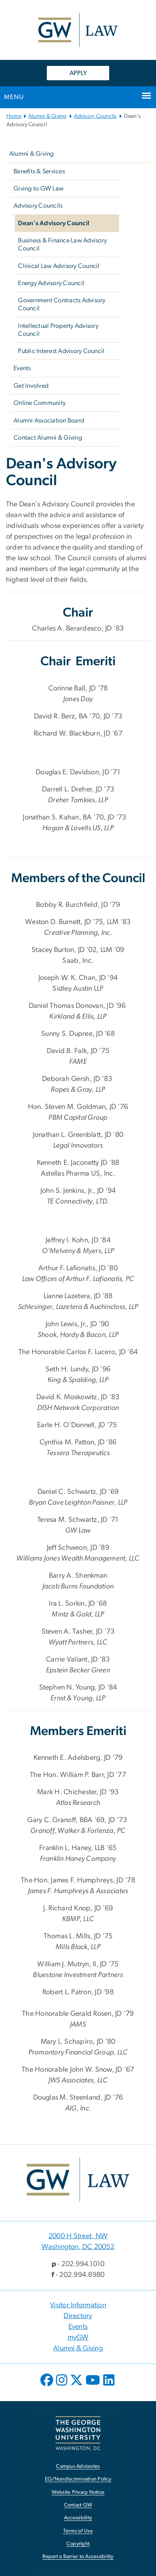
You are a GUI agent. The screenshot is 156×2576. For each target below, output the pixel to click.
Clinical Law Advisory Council (58, 266)
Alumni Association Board (49, 420)
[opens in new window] (47, 2386)
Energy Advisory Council (51, 283)
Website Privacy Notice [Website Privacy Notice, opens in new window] (78, 2492)
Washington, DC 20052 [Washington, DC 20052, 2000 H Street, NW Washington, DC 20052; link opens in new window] (78, 2247)
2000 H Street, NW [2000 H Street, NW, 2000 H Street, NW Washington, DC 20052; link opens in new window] (78, 2236)
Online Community (40, 403)
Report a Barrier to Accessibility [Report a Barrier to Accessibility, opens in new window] (77, 2556)
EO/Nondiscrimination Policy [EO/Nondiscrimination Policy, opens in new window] (78, 2479)
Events (22, 368)
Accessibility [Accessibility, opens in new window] (78, 2517)
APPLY (78, 73)
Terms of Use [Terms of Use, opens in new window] (78, 2531)
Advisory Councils (95, 116)
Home (13, 116)
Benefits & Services (39, 171)
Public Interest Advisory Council (61, 351)
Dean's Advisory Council (53, 223)
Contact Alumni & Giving (48, 437)
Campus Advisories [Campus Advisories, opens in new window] (78, 2466)
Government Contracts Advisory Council (61, 304)
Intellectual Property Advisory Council (58, 330)
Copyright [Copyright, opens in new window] (78, 2543)
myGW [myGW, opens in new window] (78, 2337)
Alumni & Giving (47, 116)
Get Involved (31, 386)
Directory (78, 2316)
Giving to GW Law (39, 188)
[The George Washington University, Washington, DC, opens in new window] (78, 2433)
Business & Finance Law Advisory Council (62, 244)
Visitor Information (78, 2305)
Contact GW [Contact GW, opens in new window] (78, 2505)
